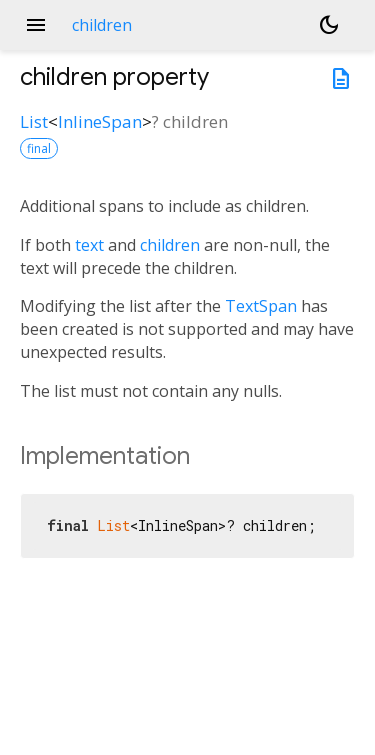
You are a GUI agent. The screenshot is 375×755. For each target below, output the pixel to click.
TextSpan (261, 306)
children (170, 245)
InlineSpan (100, 121)
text (89, 245)
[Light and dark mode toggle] (329, 25)
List (34, 121)
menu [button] (36, 25)
